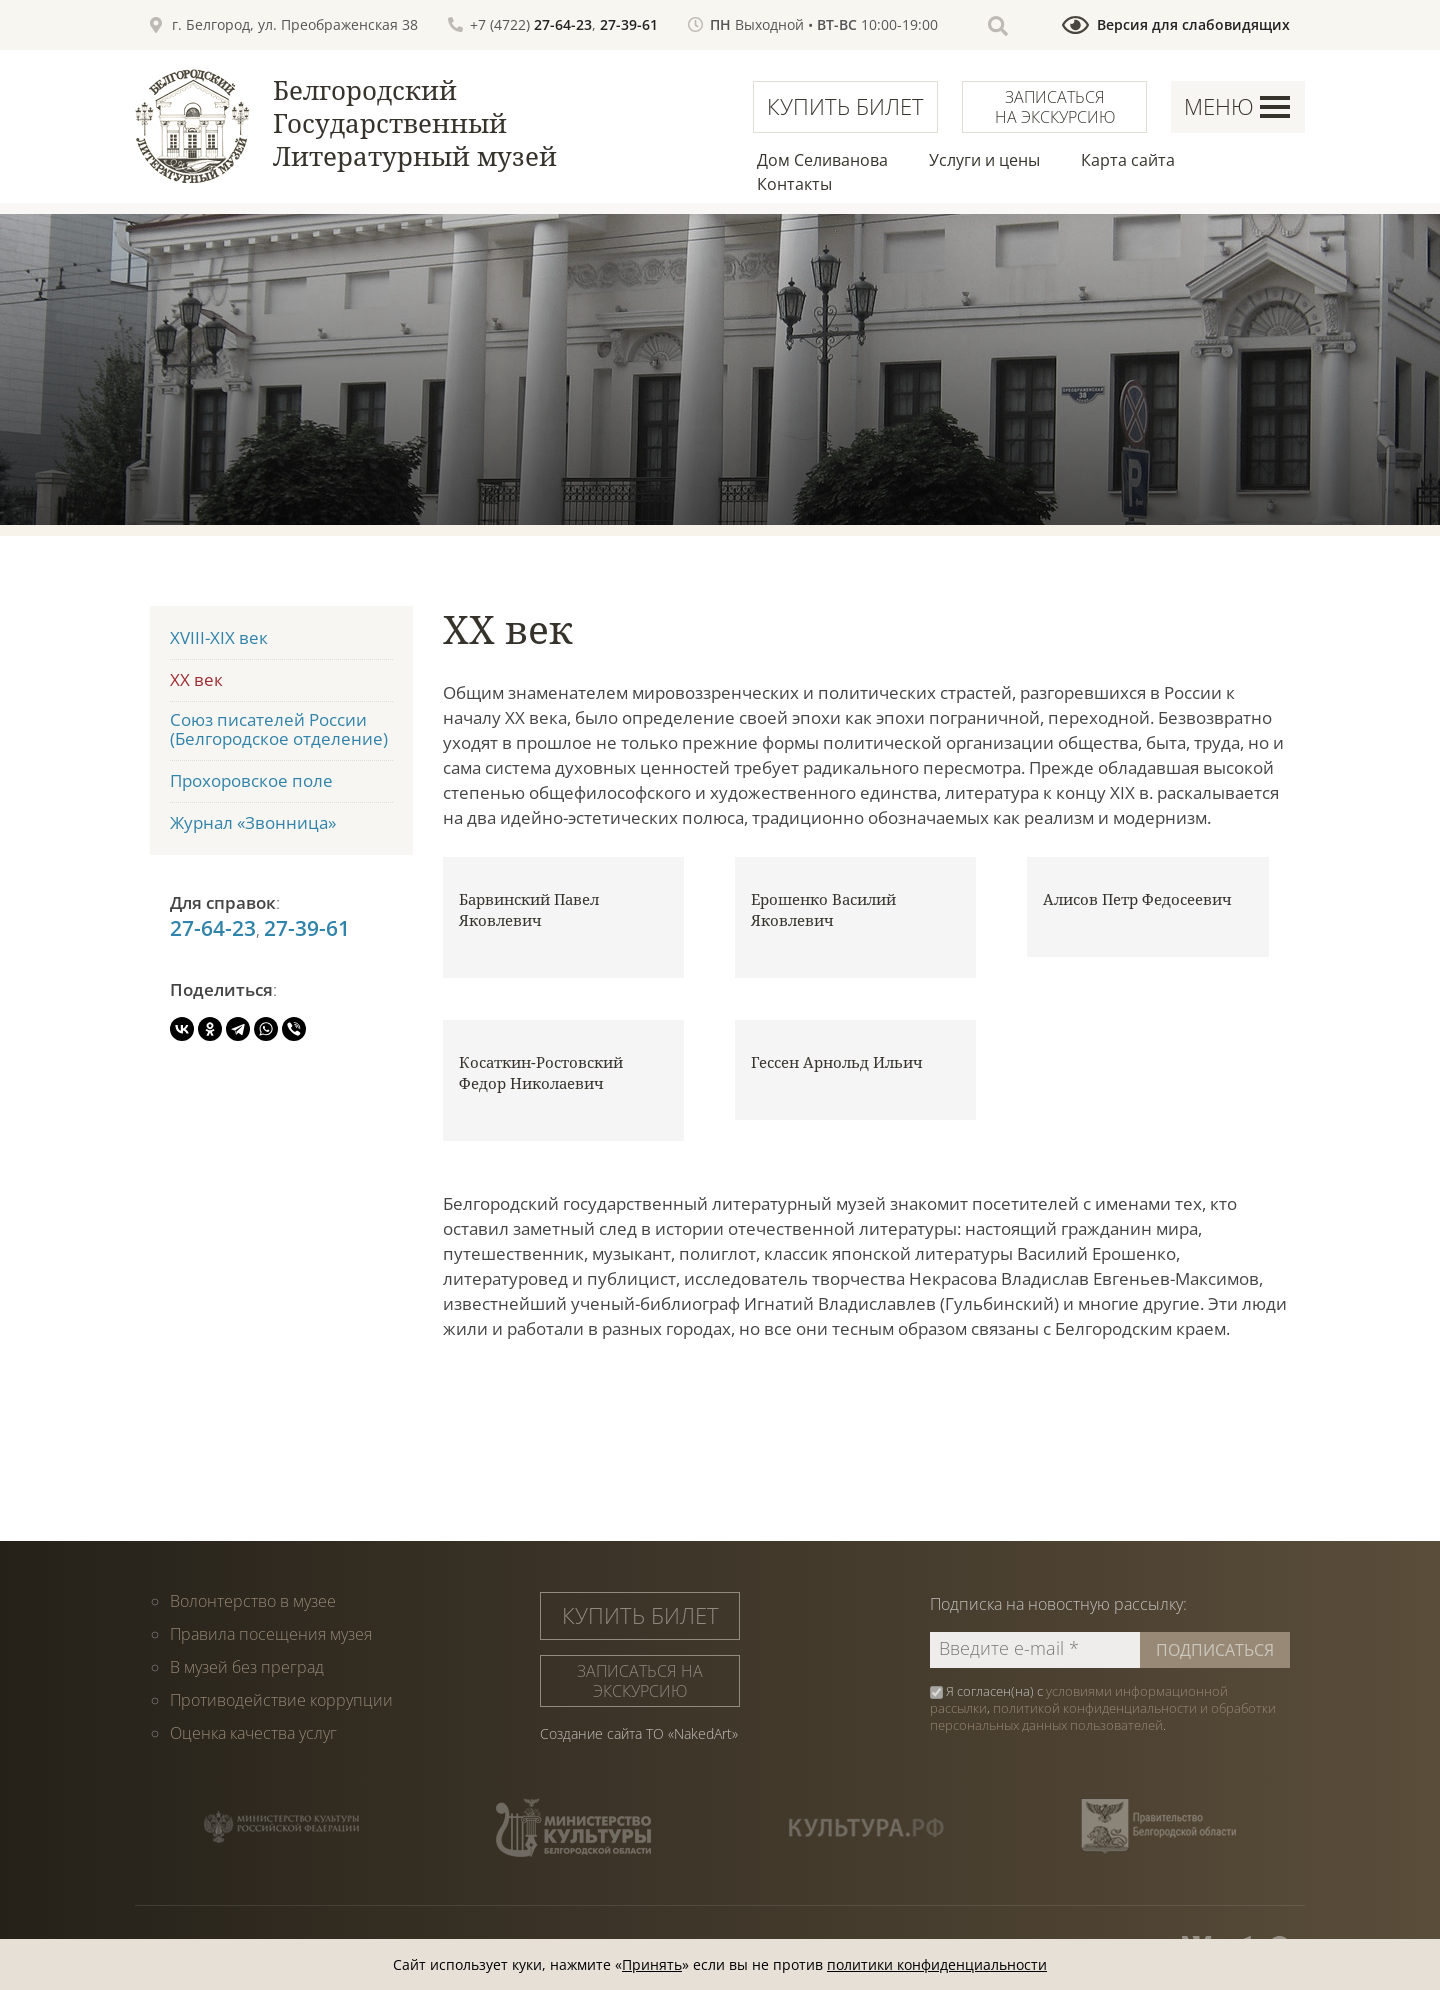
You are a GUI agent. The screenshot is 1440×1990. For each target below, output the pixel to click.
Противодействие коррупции (281, 1700)
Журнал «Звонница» (253, 822)
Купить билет (845, 106)
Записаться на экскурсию (1055, 107)
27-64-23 (563, 24)
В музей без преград (247, 1667)
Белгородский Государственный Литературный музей (415, 123)
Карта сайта (1128, 160)
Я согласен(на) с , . (1103, 1708)
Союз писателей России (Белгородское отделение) (279, 729)
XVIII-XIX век (219, 637)
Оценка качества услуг (253, 1733)
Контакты (794, 184)
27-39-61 (629, 24)
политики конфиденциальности (937, 1964)
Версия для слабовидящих (1193, 24)
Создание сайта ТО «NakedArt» (639, 1733)
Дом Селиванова (822, 160)
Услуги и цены (984, 160)
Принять (652, 1964)
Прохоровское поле (251, 780)
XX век (196, 679)
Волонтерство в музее (253, 1601)
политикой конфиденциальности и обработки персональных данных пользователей (1103, 1716)
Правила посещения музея (271, 1634)
